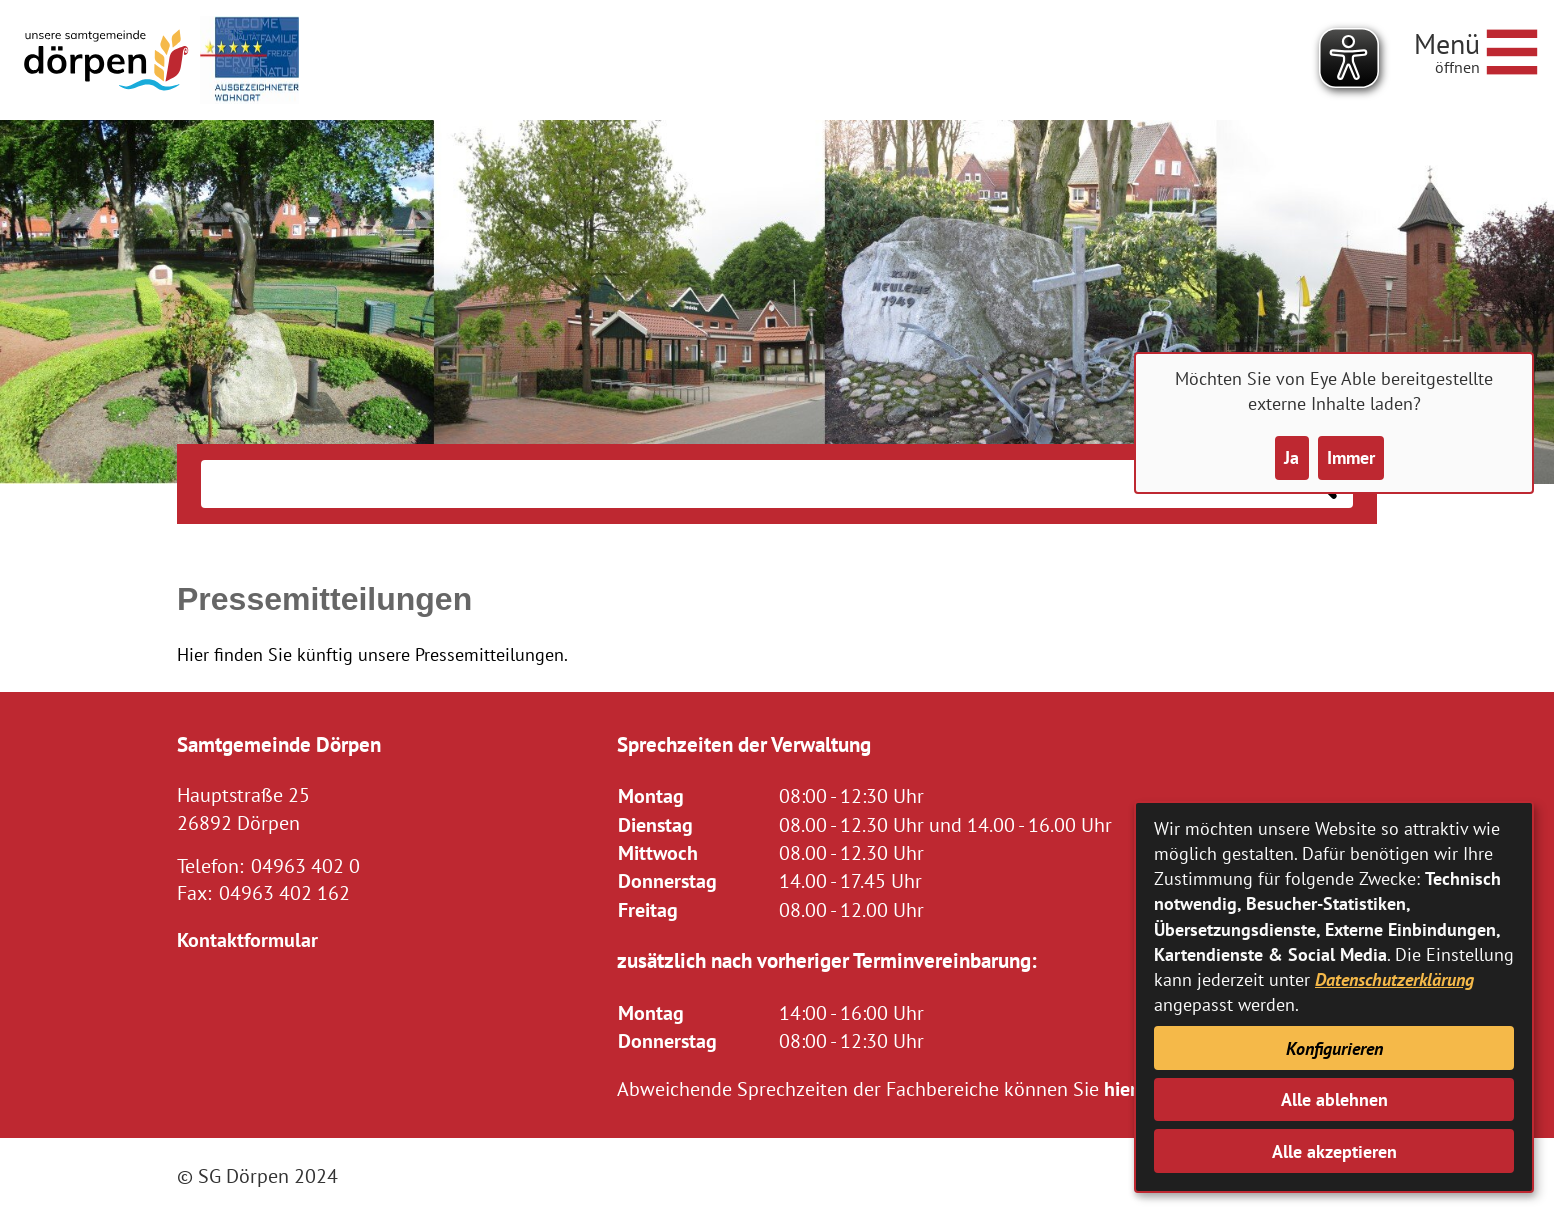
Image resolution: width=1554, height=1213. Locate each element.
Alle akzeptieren (1334, 1151)
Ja (1291, 457)
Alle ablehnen (1334, 1099)
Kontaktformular (247, 939)
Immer (1351, 457)
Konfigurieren (1334, 1048)
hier (1120, 1088)
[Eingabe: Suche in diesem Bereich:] (746, 484)
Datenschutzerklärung (1394, 979)
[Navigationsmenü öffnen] (1476, 49)
